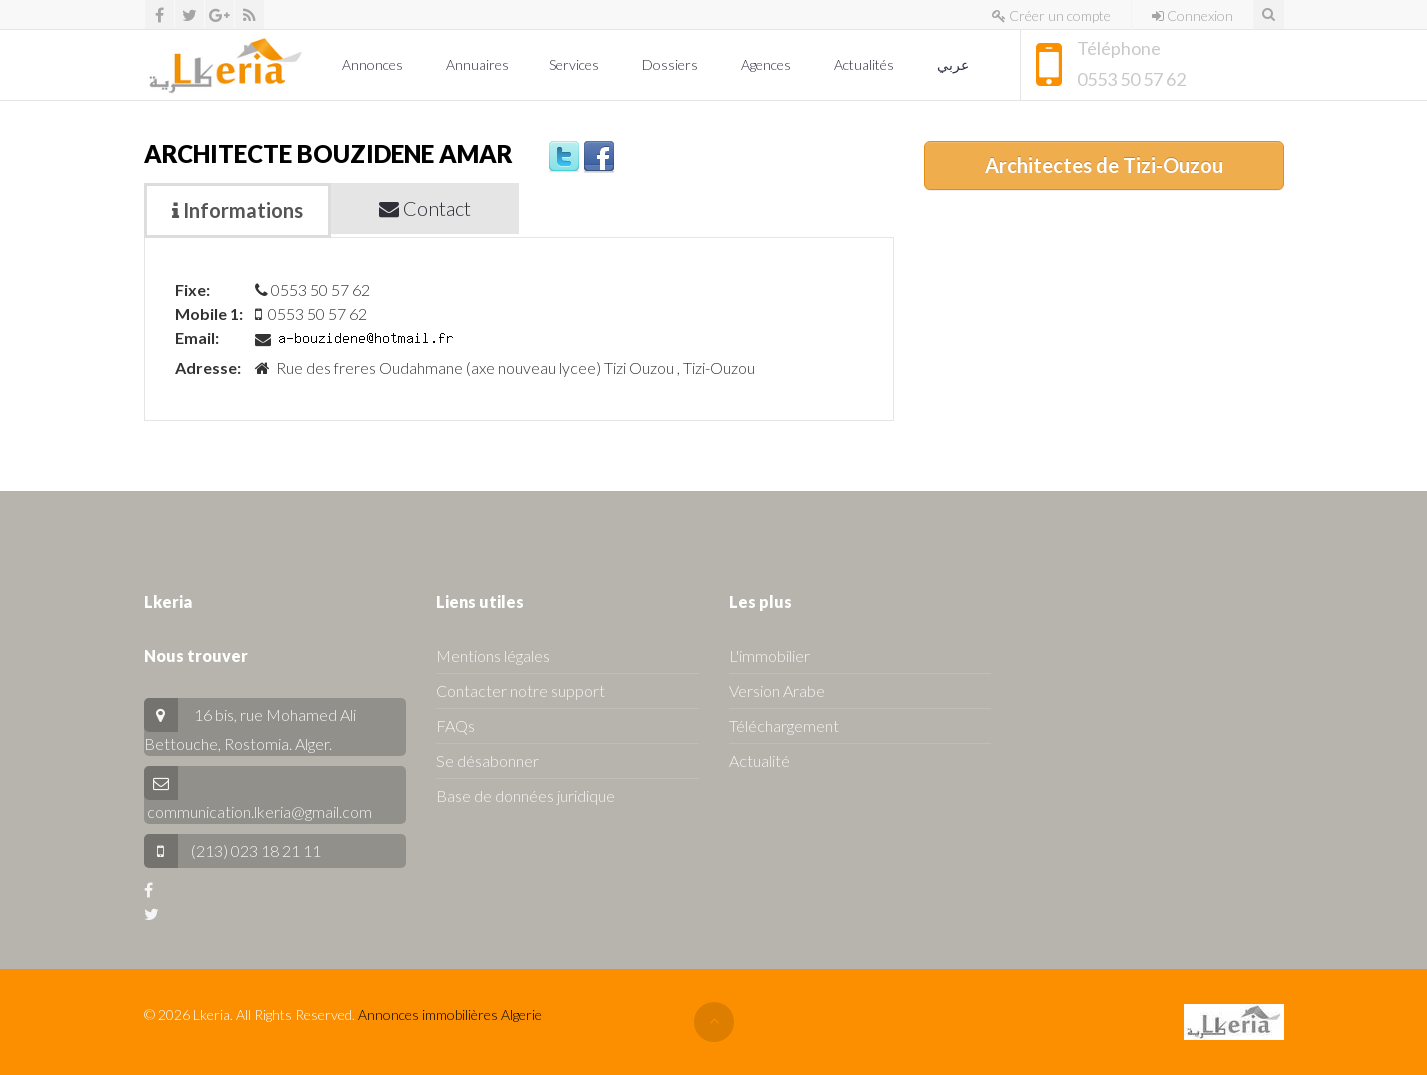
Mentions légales (493, 655)
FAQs (455, 725)
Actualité (759, 760)
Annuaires (477, 64)
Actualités (865, 64)
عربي (954, 64)
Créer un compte (1051, 15)
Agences (767, 64)
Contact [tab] (425, 208)
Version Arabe (777, 690)
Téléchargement (784, 725)
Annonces (374, 64)
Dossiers (671, 64)
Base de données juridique (525, 795)
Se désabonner (487, 760)
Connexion (1192, 15)
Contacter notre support (520, 690)
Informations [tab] (237, 210)
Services (575, 64)
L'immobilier (769, 655)
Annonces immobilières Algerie (450, 1014)
